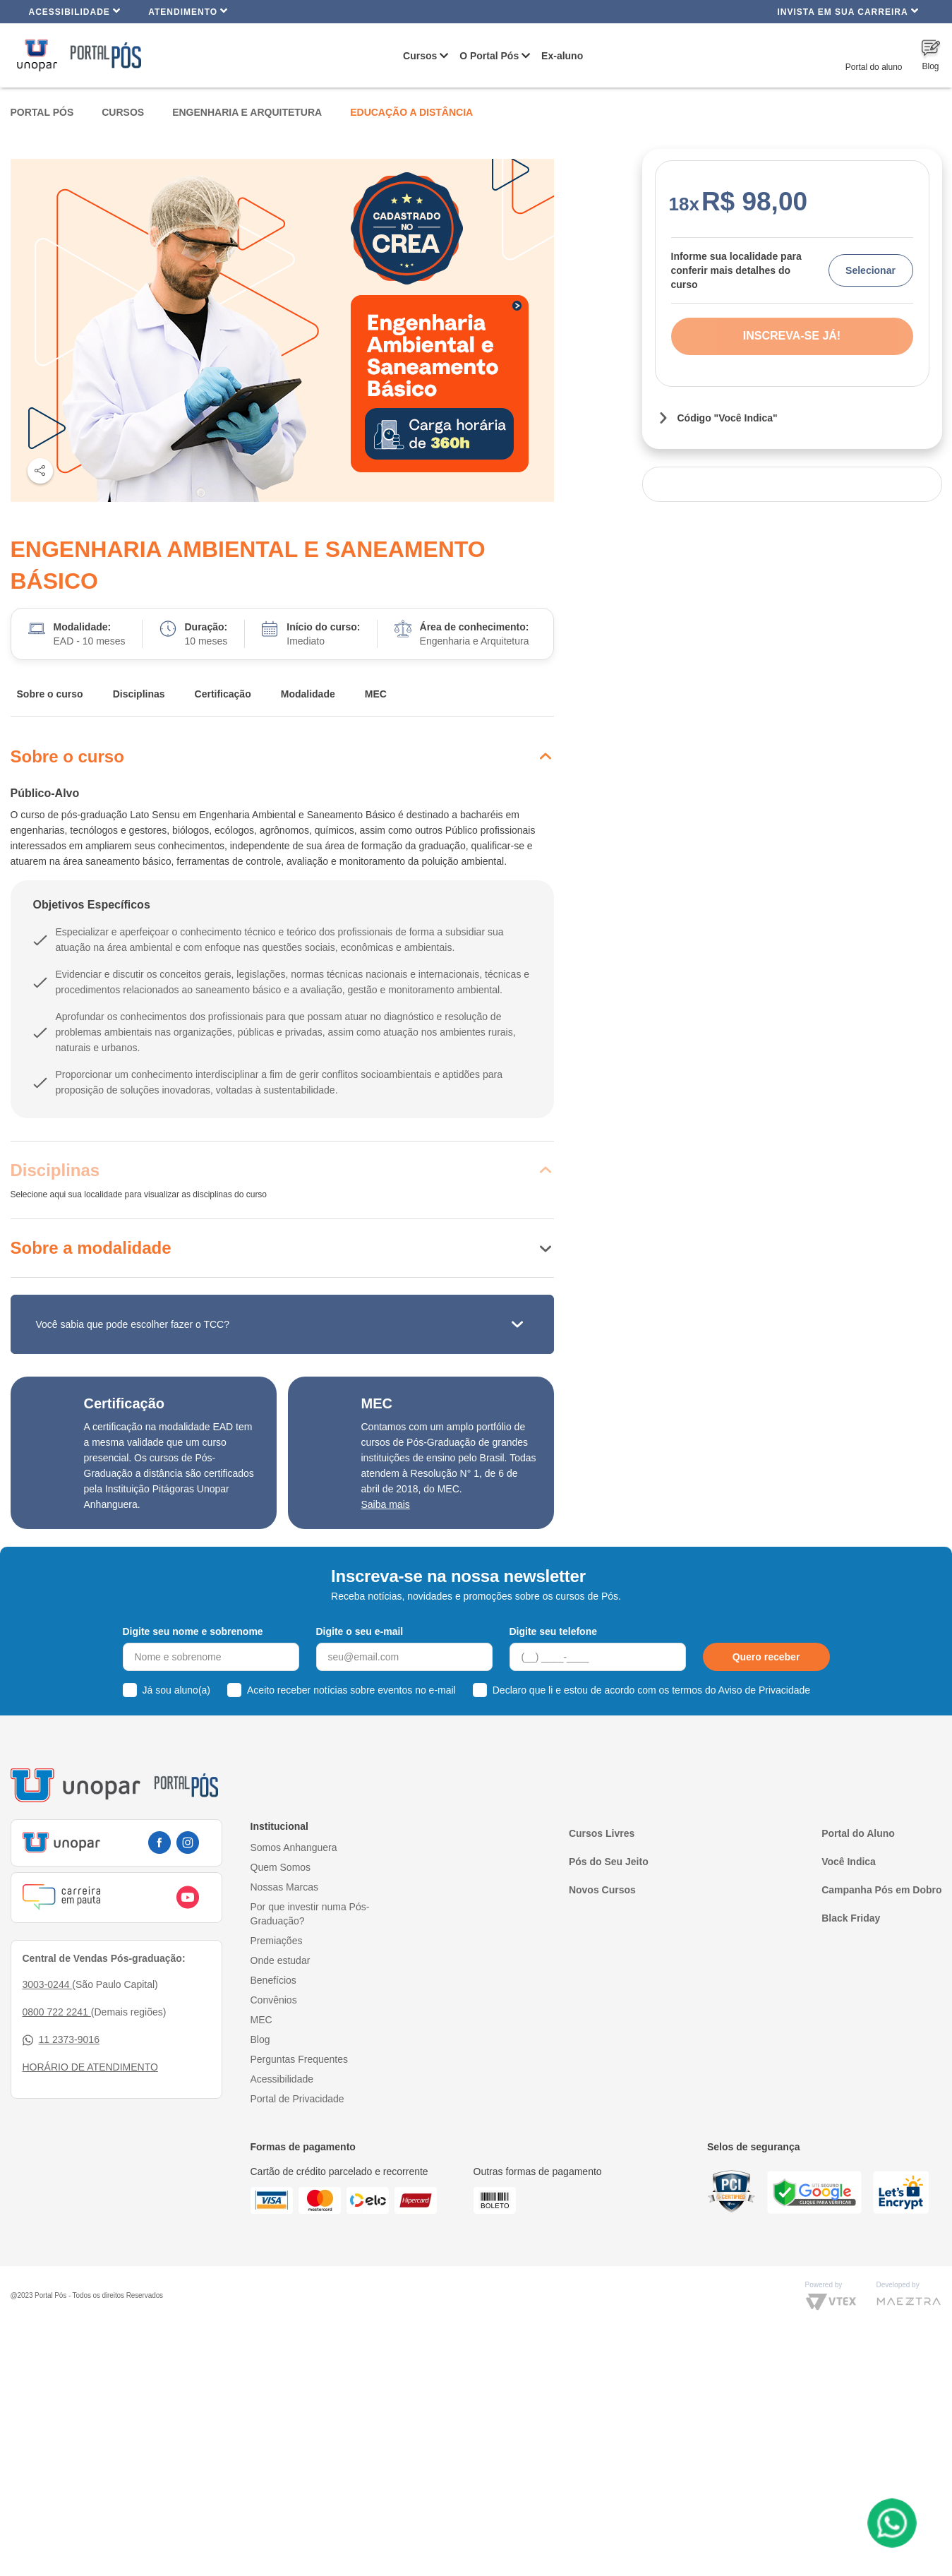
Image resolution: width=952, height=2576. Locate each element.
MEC (376, 694)
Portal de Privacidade (297, 2098)
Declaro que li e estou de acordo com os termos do (651, 1690)
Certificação (223, 694)
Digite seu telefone (553, 1631)
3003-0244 (48, 1984)
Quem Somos (281, 1867)
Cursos (420, 55)
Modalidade (308, 694)
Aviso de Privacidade (764, 1690)
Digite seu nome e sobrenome (193, 1631)
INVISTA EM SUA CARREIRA (847, 11)
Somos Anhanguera (294, 1847)
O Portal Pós (489, 55)
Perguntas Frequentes (300, 2059)
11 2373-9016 (61, 2040)
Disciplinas (139, 694)
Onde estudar (281, 1960)
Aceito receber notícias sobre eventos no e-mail (351, 1690)
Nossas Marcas (284, 1887)
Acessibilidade (75, 11)
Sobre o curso (50, 694)
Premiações (277, 1940)
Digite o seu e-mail (360, 1631)
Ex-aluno (562, 55)
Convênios (274, 2000)
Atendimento (188, 11)
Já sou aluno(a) (177, 1690)
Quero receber (766, 1657)
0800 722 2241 (57, 2012)
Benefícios (273, 1980)
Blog (260, 2039)
